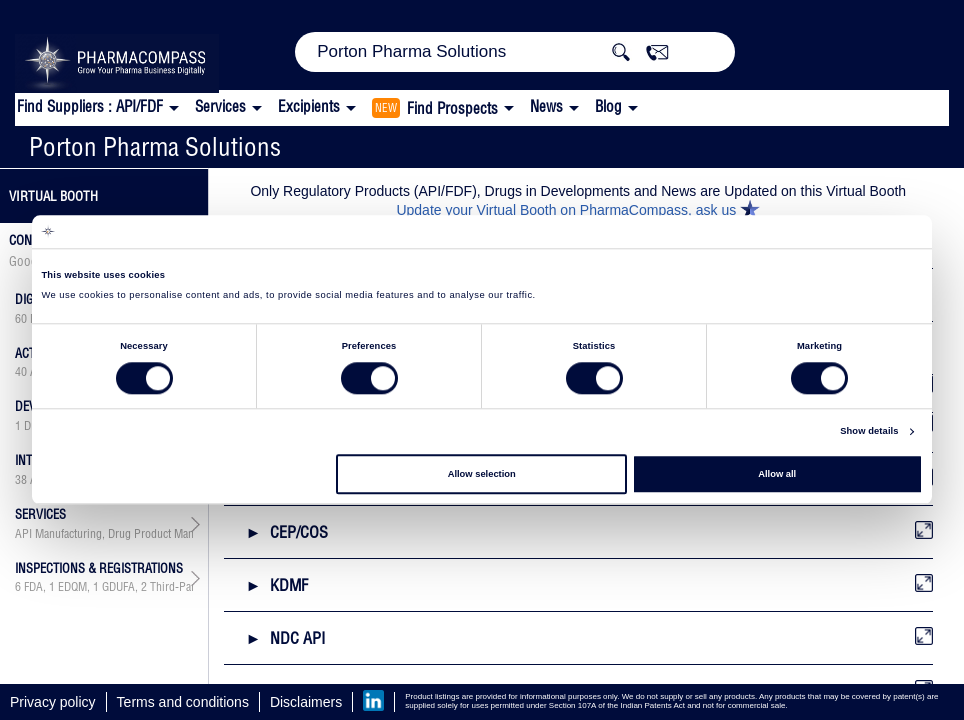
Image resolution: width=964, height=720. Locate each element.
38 (21, 480)
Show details (869, 432)
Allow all (777, 474)
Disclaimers (306, 702)
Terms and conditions (183, 702)
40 (21, 372)
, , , (104, 587)
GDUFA (118, 587)
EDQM (72, 587)
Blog (608, 106)
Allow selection (482, 474)
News (546, 106)
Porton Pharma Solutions (155, 146)
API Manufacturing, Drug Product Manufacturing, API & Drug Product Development (104, 534)
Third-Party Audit (190, 587)
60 (21, 319)
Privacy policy (53, 702)
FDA (33, 587)
